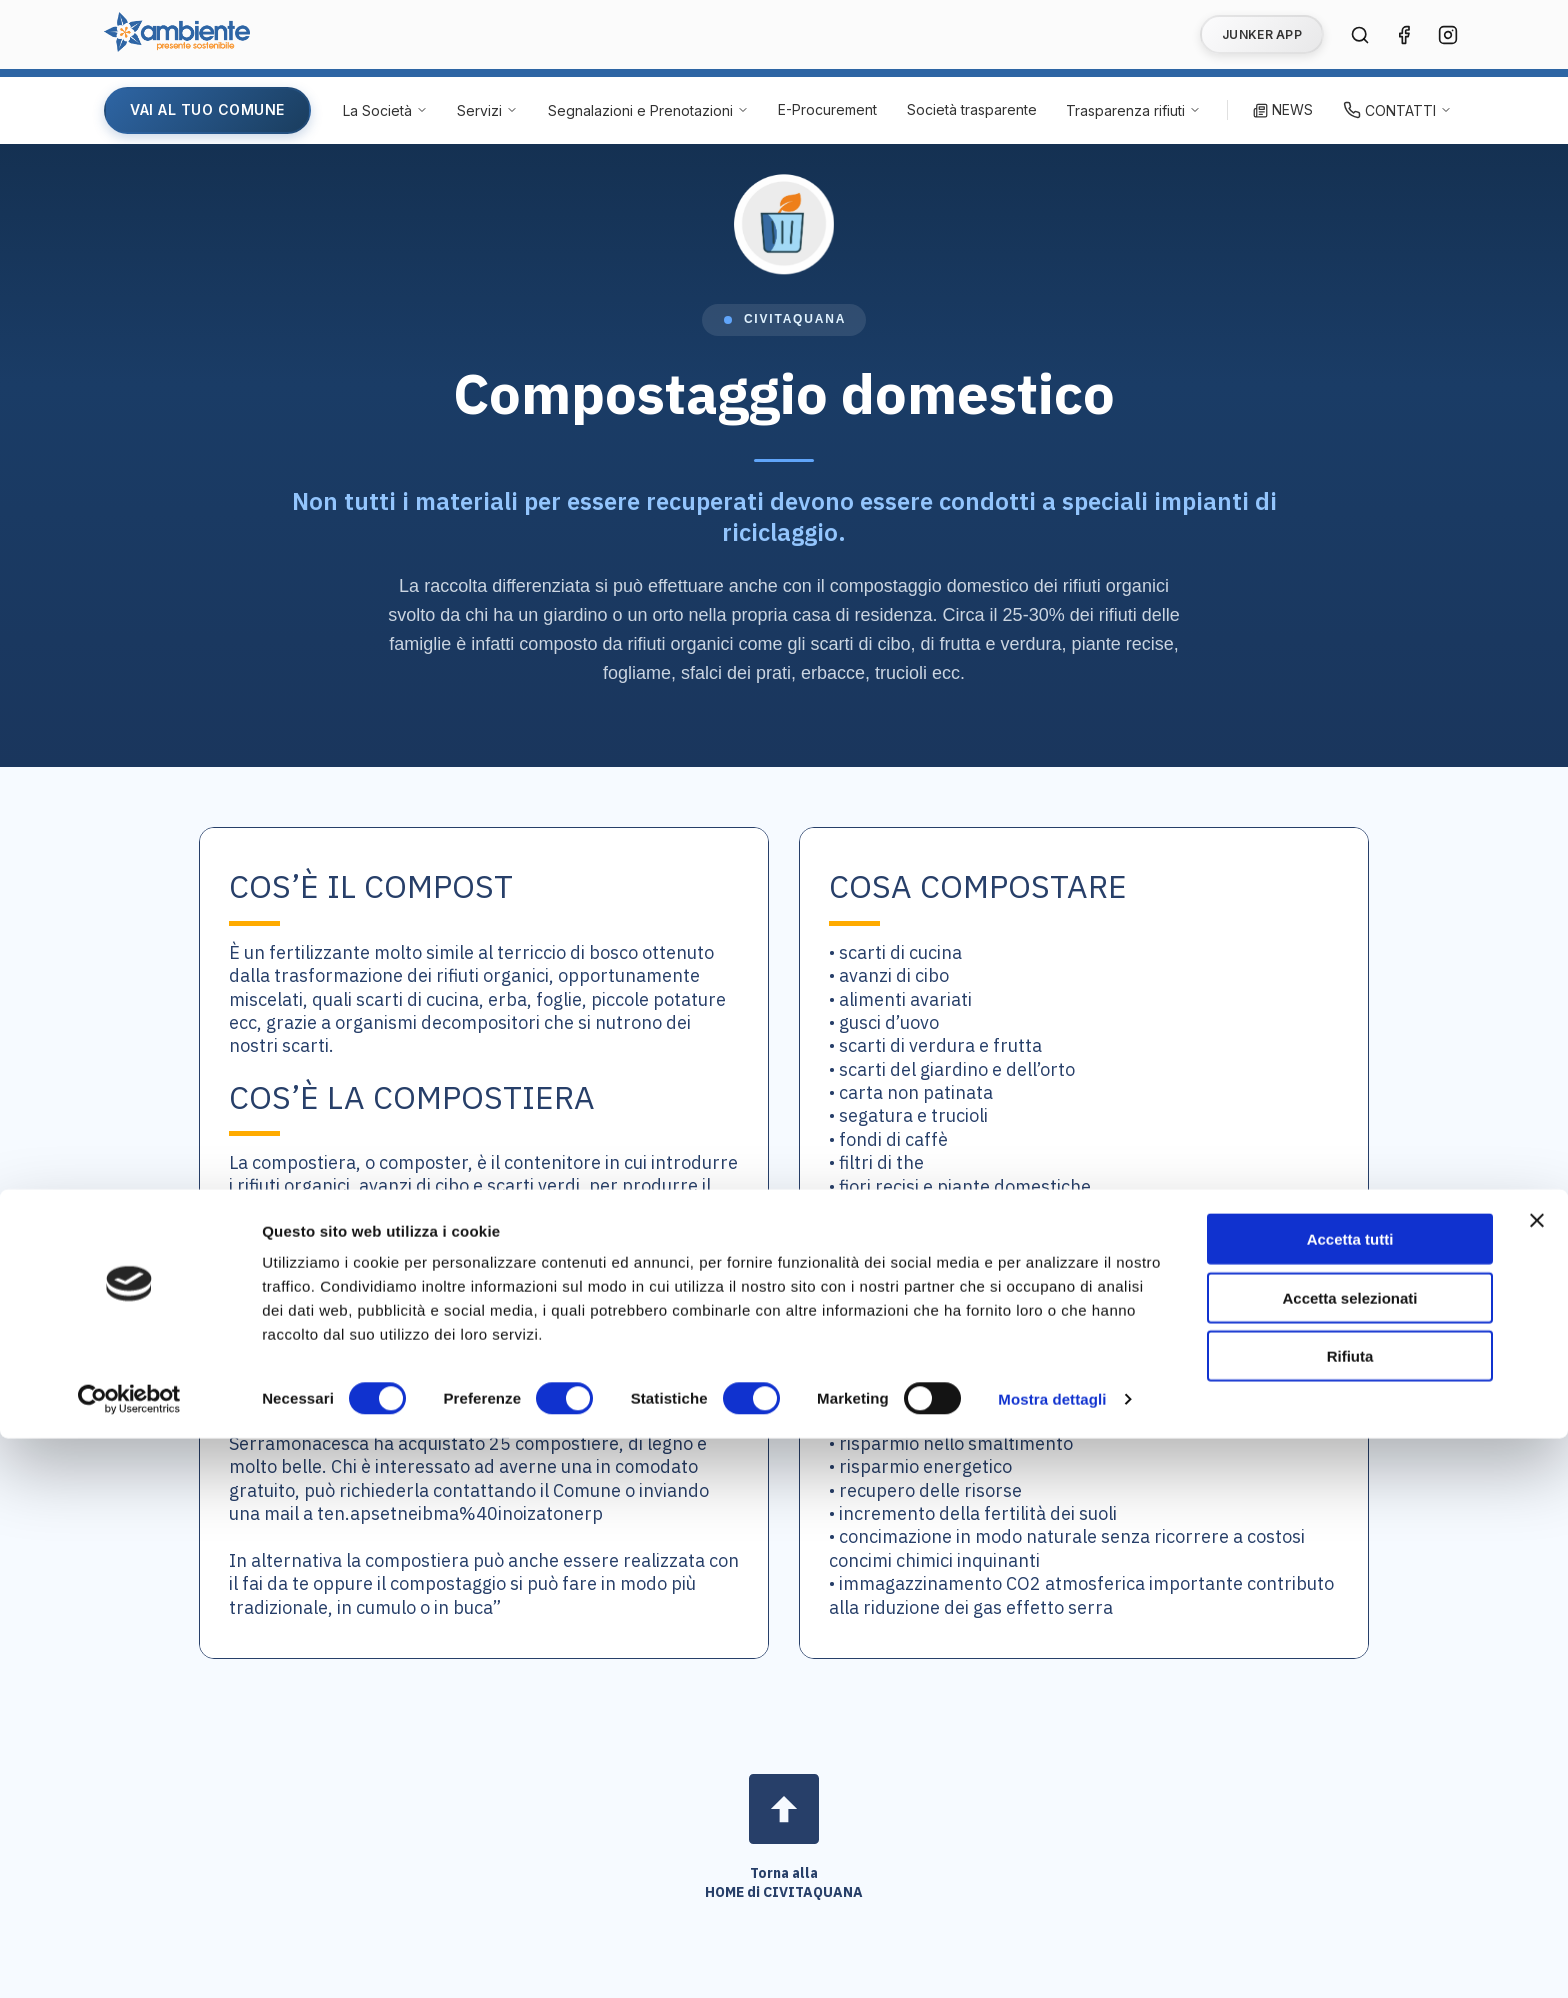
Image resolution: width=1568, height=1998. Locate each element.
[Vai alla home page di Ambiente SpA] (177, 45)
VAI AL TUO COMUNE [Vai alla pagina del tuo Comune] (207, 109)
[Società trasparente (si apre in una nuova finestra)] (972, 110)
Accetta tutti (1350, 1798)
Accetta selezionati (1349, 1857)
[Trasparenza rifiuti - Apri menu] (1133, 110)
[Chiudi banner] (1537, 1780)
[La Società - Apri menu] (385, 110)
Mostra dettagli (1052, 1958)
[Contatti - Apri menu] (1397, 110)
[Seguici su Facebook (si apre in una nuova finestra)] (1404, 35)
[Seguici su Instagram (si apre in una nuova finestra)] (1448, 35)
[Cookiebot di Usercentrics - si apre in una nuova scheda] (129, 1959)
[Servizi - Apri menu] (487, 110)
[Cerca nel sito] (1360, 35)
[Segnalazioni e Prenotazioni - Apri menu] (648, 110)
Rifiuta (1350, 1915)
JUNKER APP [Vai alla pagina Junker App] (1262, 34)
